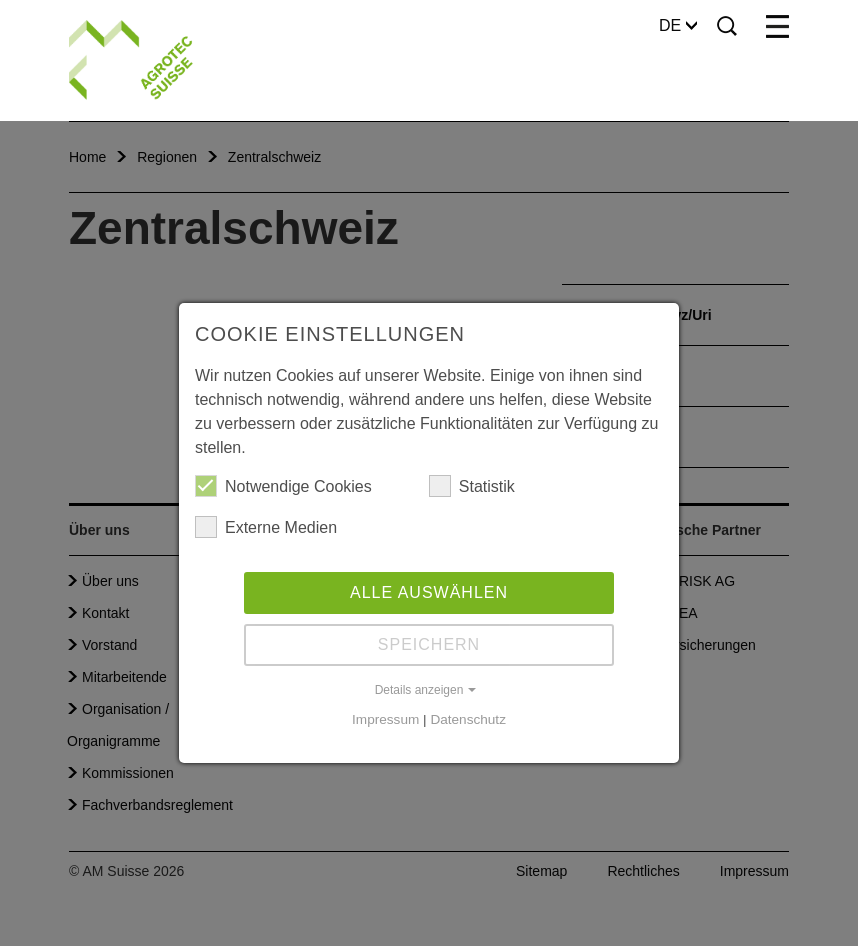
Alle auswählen (429, 592)
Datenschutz (468, 719)
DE (678, 25)
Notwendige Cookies (283, 486)
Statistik (472, 486)
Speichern (429, 644)
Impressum (385, 719)
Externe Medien (266, 527)
